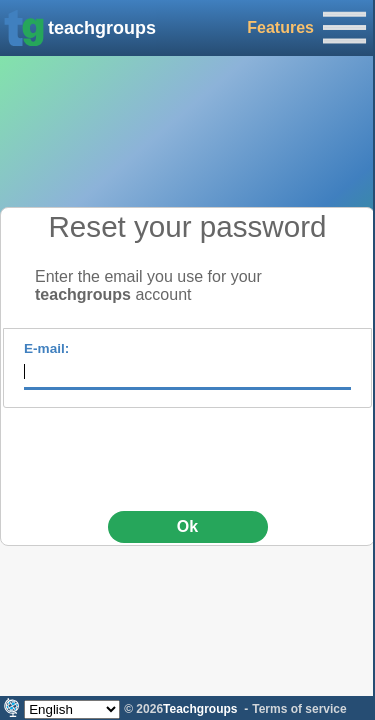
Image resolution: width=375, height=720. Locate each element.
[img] (24, 28)
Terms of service (299, 709)
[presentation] (188, 452)
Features (280, 27)
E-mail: (46, 348)
